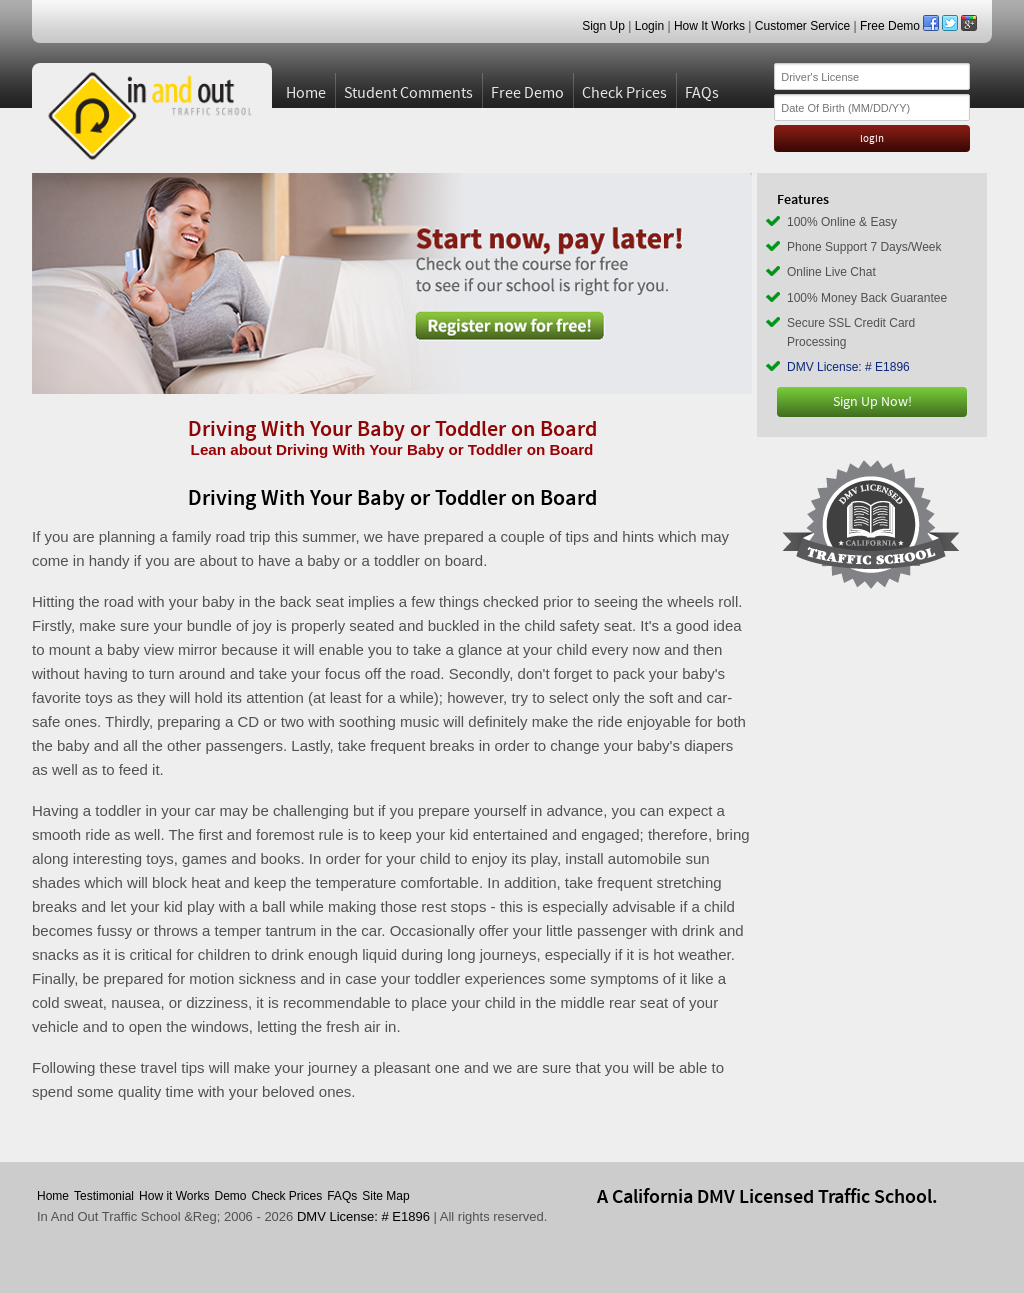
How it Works (174, 1196)
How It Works (709, 26)
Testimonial (104, 1196)
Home (306, 93)
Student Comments (408, 93)
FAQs (702, 93)
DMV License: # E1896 (848, 367)
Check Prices (624, 93)
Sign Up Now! (872, 402)
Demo (231, 1196)
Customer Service (802, 26)
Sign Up (603, 26)
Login (649, 26)
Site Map (385, 1196)
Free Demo (890, 26)
